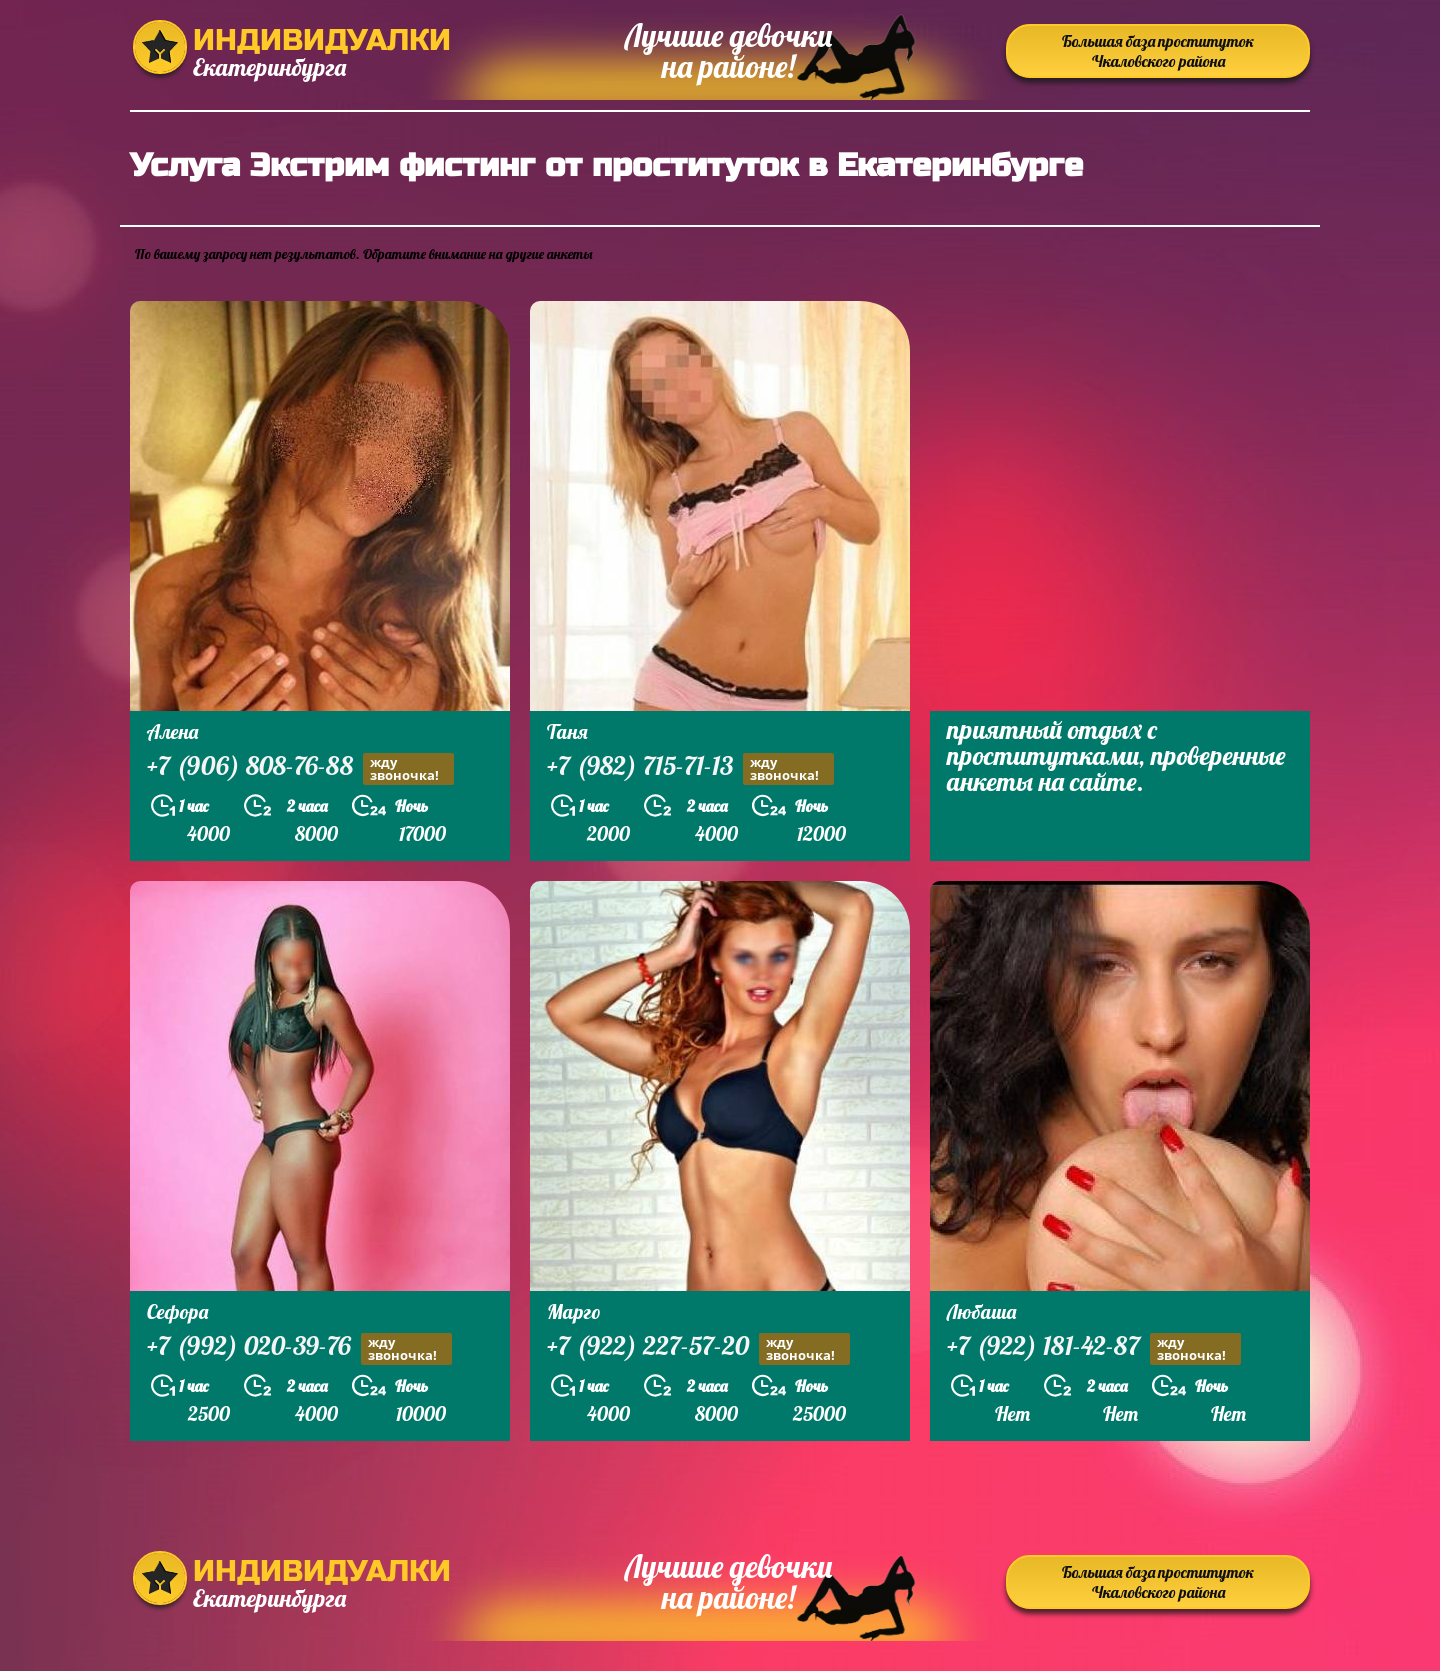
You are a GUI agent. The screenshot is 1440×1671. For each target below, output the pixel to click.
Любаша (981, 1311)
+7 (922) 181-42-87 (1094, 1348)
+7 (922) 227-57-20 (698, 1348)
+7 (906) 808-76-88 (300, 768)
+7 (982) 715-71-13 (690, 768)
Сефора (177, 1311)
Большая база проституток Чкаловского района (1158, 51)
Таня (567, 731)
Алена (172, 731)
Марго (574, 1311)
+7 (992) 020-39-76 (299, 1348)
